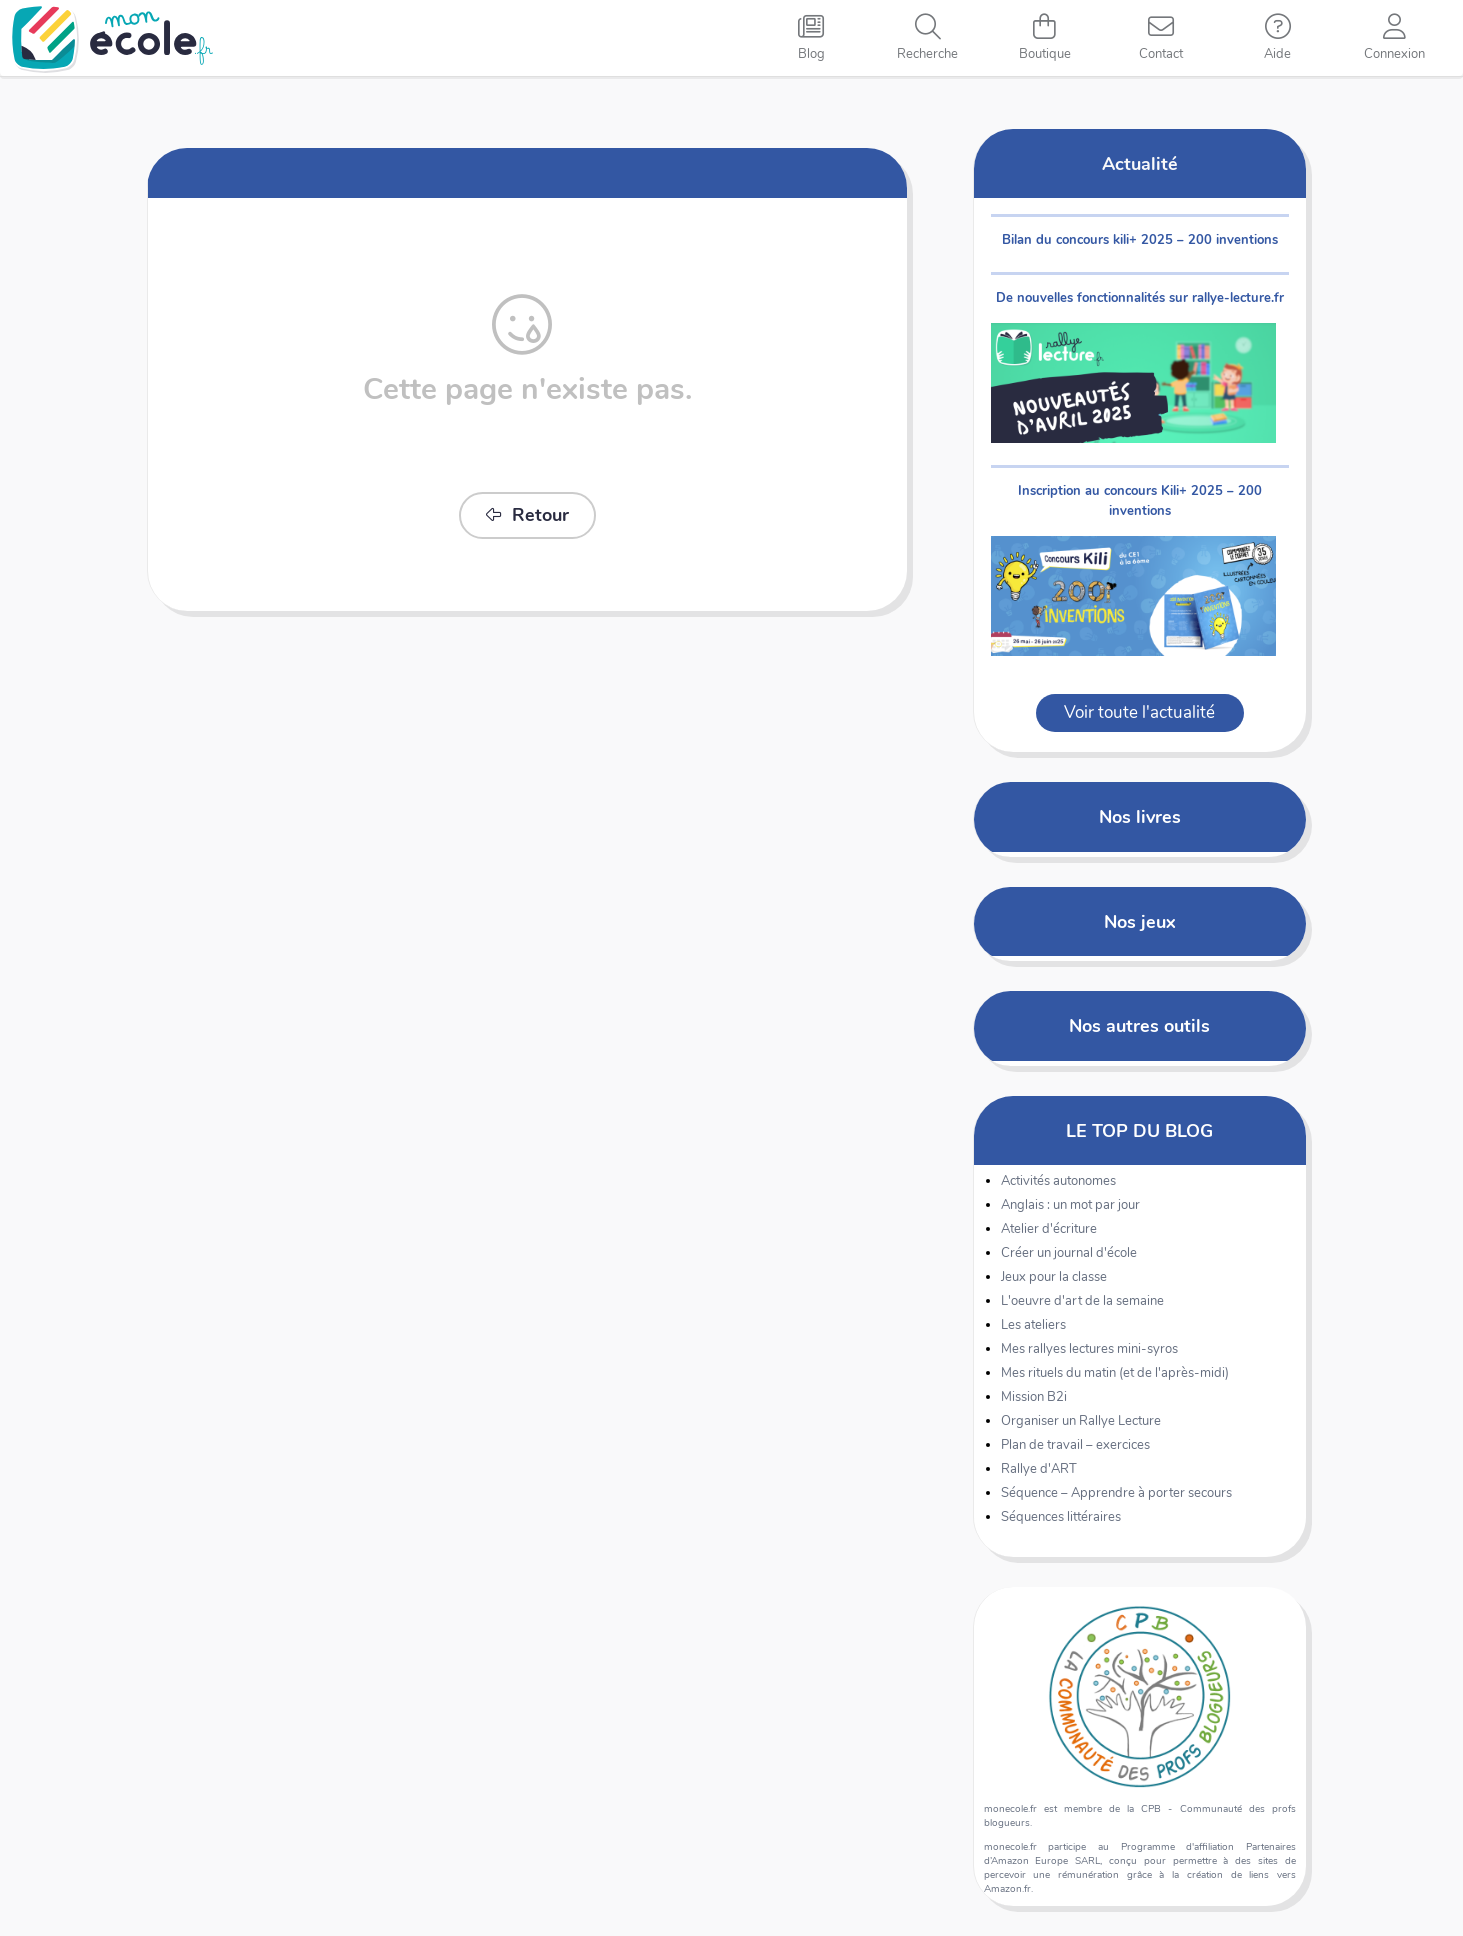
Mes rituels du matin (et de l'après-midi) (1115, 1373)
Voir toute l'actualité (1139, 712)
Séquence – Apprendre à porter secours (1116, 1493)
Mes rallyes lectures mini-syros (1089, 1349)
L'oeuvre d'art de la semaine (1082, 1301)
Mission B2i (1034, 1397)
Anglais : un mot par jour (1070, 1205)
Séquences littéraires (1061, 1517)
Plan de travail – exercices (1075, 1445)
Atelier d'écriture (1049, 1229)
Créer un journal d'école (1069, 1253)
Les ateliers (1033, 1325)
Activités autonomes (1058, 1181)
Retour (527, 515)
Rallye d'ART (1039, 1469)
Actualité (1140, 163)
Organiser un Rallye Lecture (1081, 1421)
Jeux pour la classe (1054, 1277)
